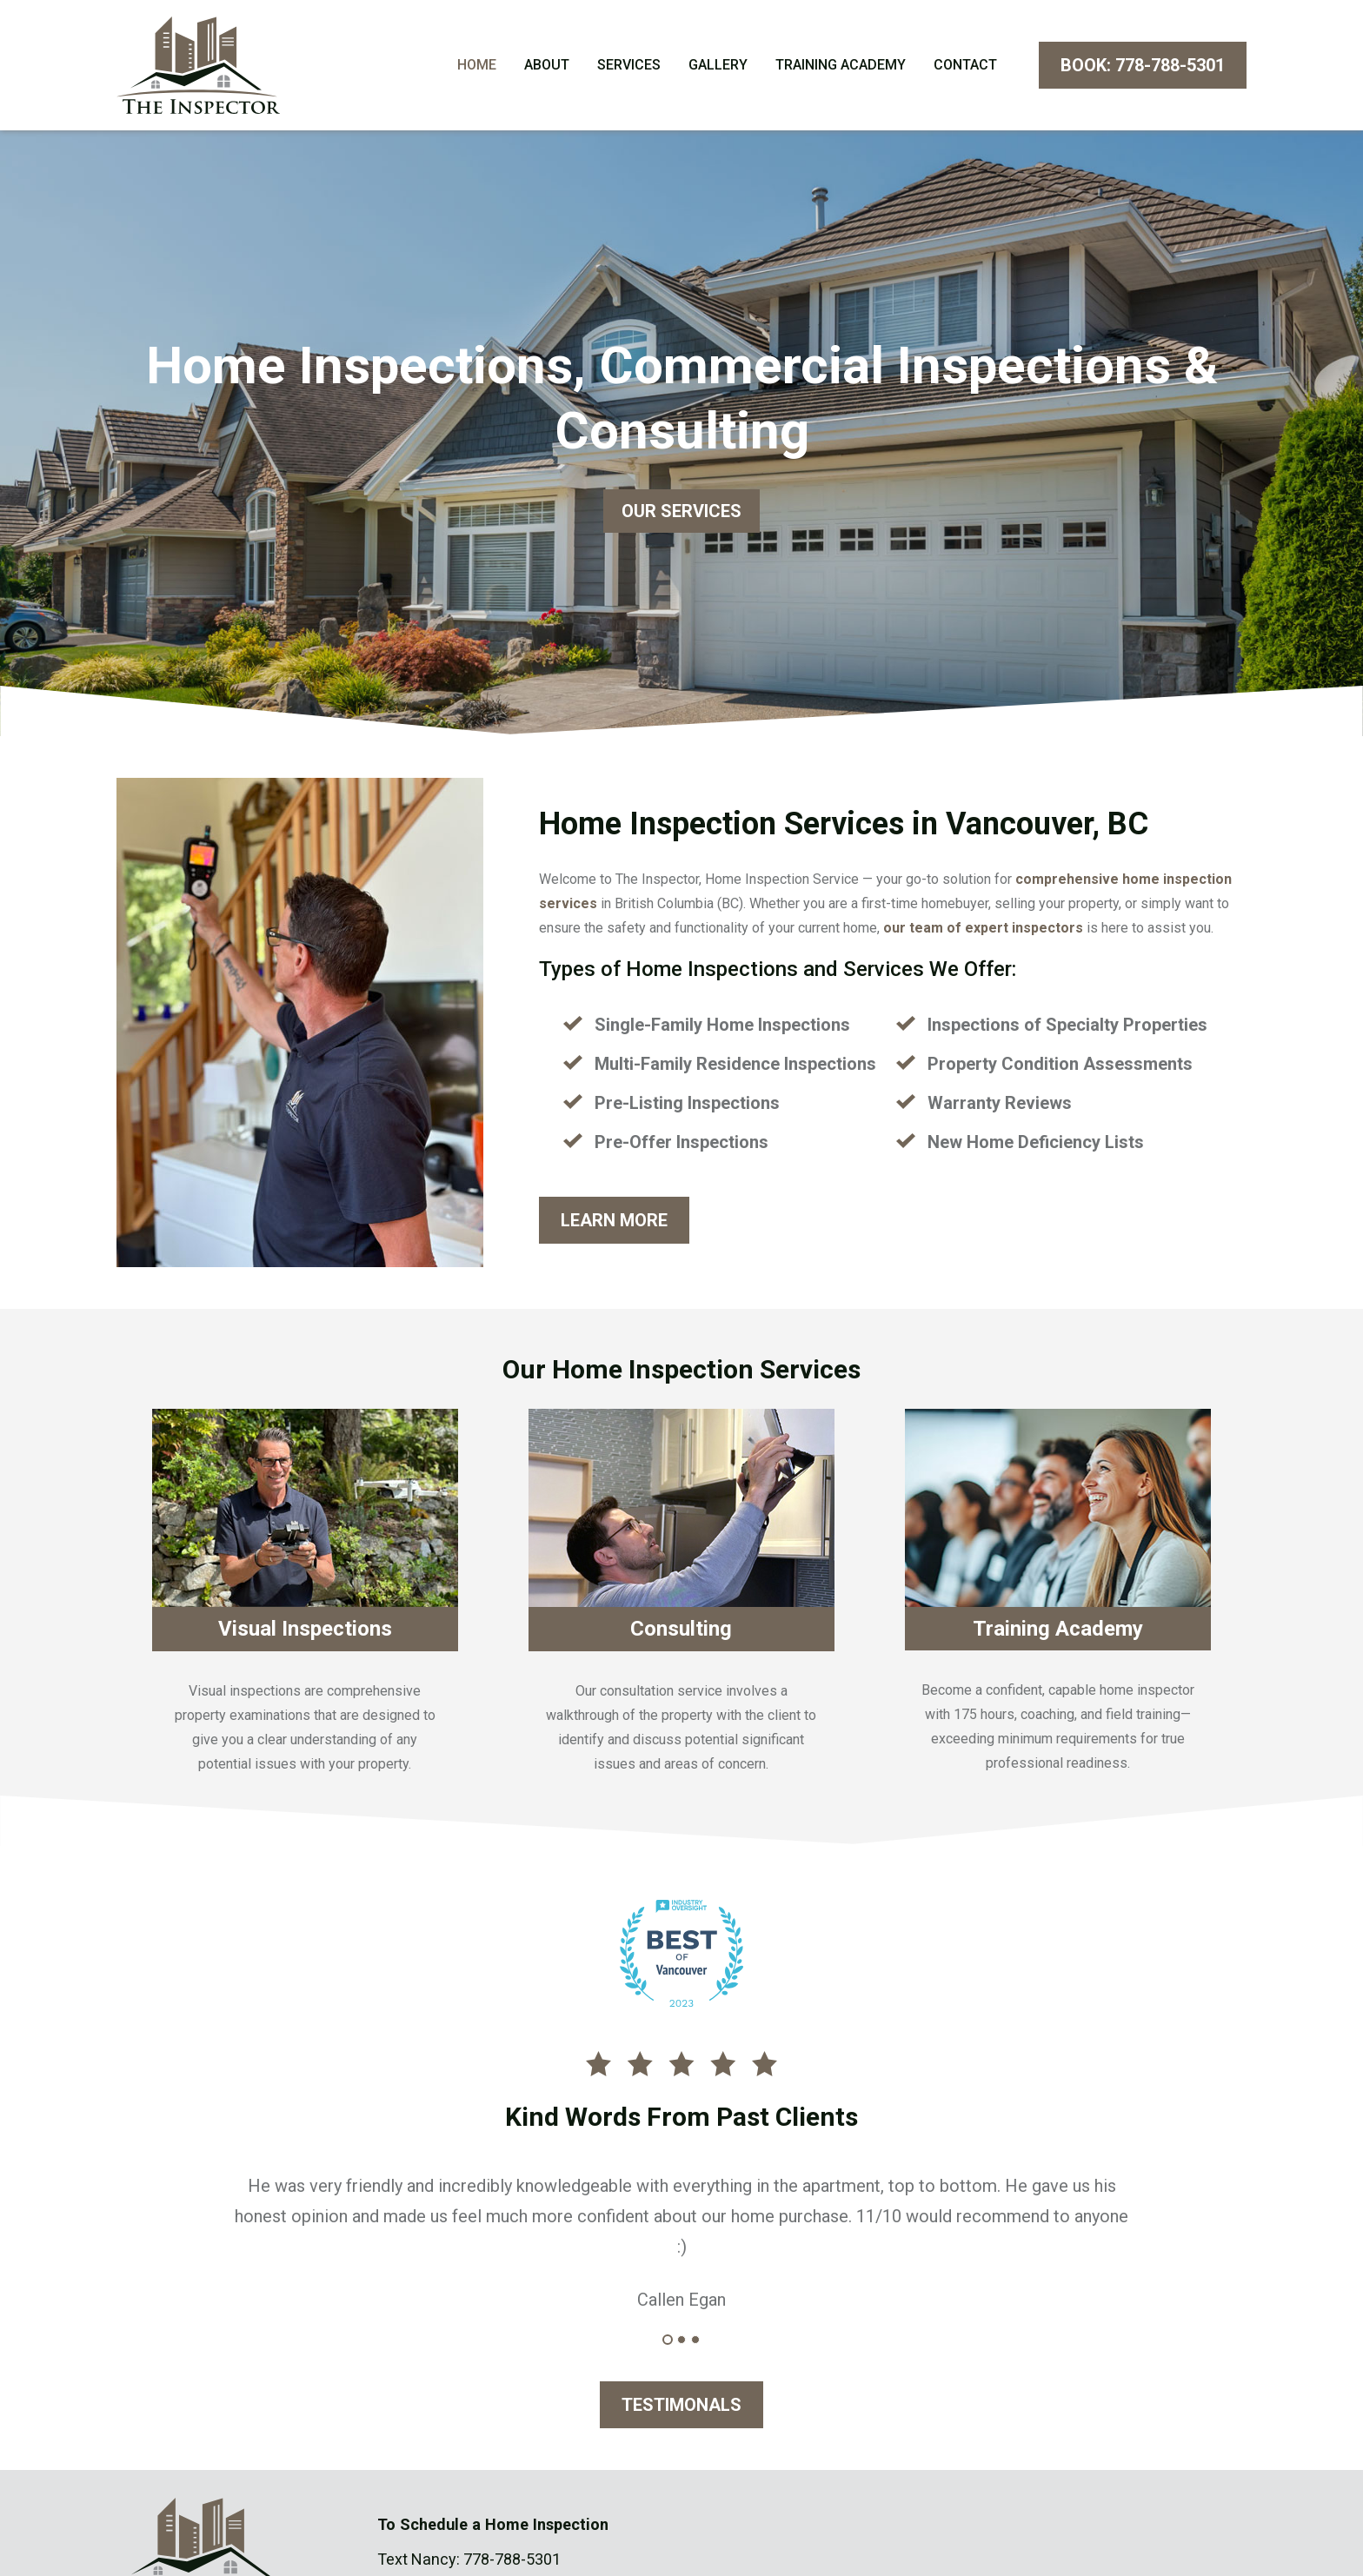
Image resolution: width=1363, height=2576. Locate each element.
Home (476, 67)
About (546, 67)
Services (629, 67)
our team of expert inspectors (983, 932)
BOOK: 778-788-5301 (1142, 67)
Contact (965, 67)
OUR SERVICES (681, 515)
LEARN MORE (614, 1224)
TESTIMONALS (681, 2409)
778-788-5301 (512, 2563)
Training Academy (840, 67)
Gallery (718, 67)
